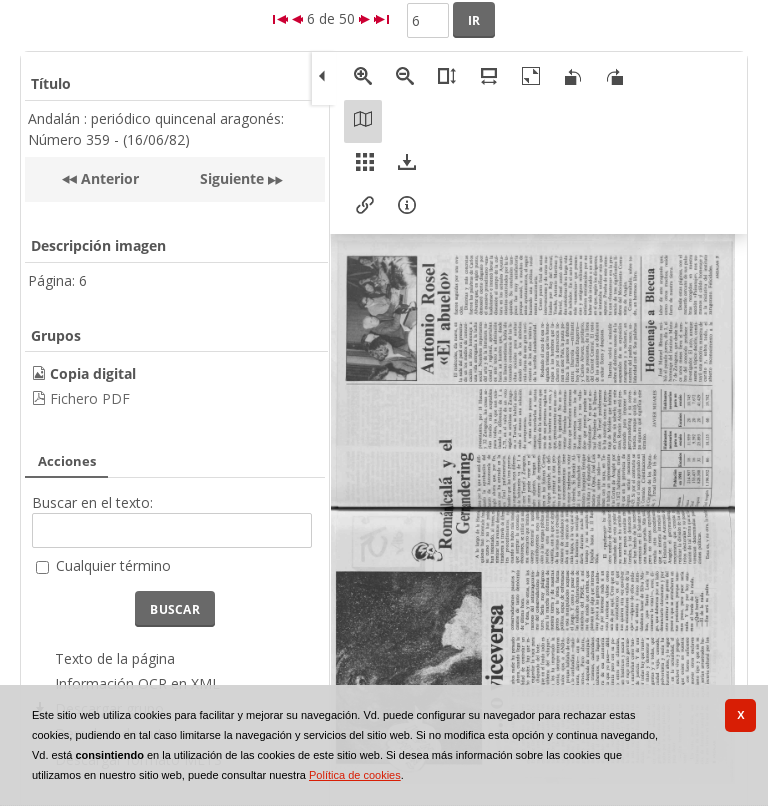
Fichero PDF (90, 398)
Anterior (108, 178)
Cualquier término (113, 565)
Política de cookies (355, 775)
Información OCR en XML (137, 683)
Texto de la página (115, 658)
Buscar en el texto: (92, 502)
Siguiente (232, 178)
